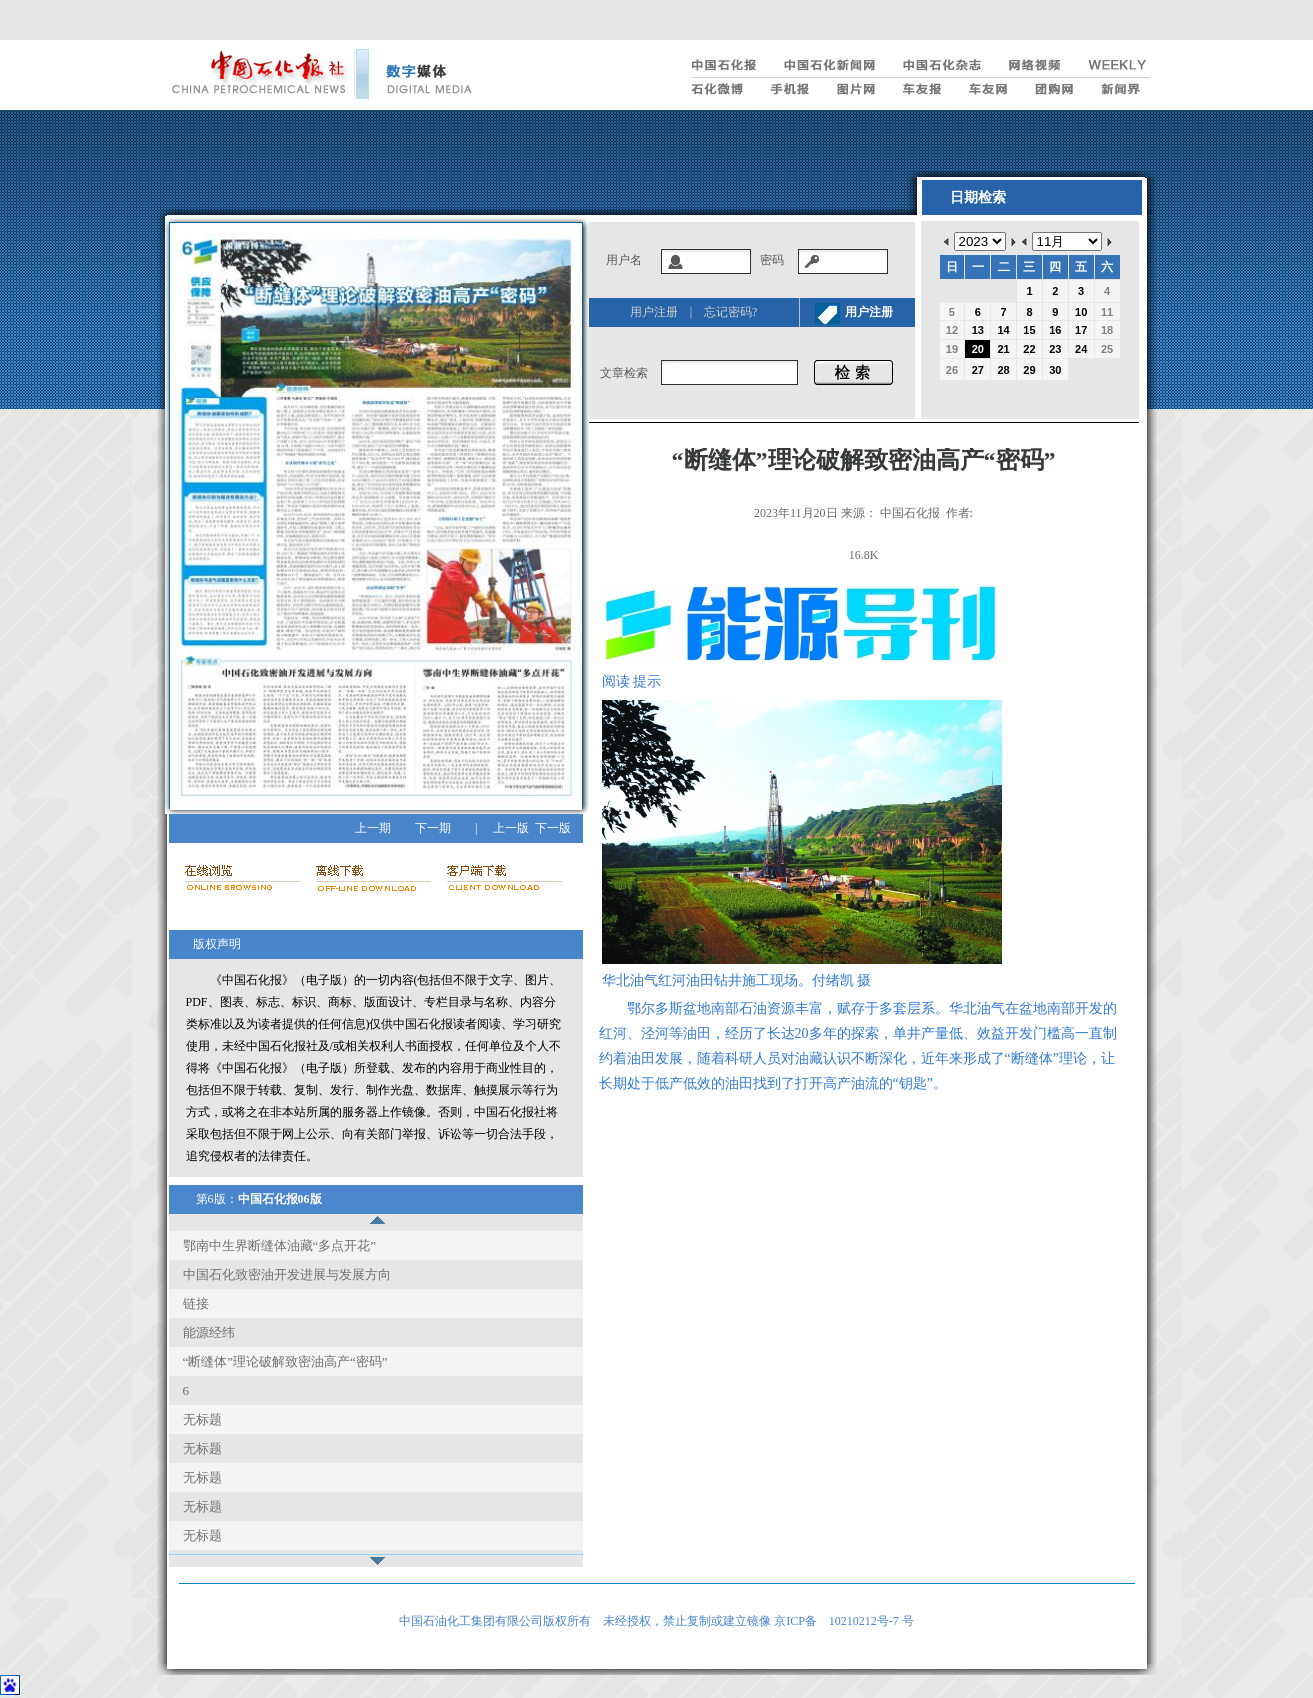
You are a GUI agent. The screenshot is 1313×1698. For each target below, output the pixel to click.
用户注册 (654, 312)
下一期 (433, 828)
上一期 (373, 828)
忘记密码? (730, 312)
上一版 (511, 828)
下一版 (553, 828)
